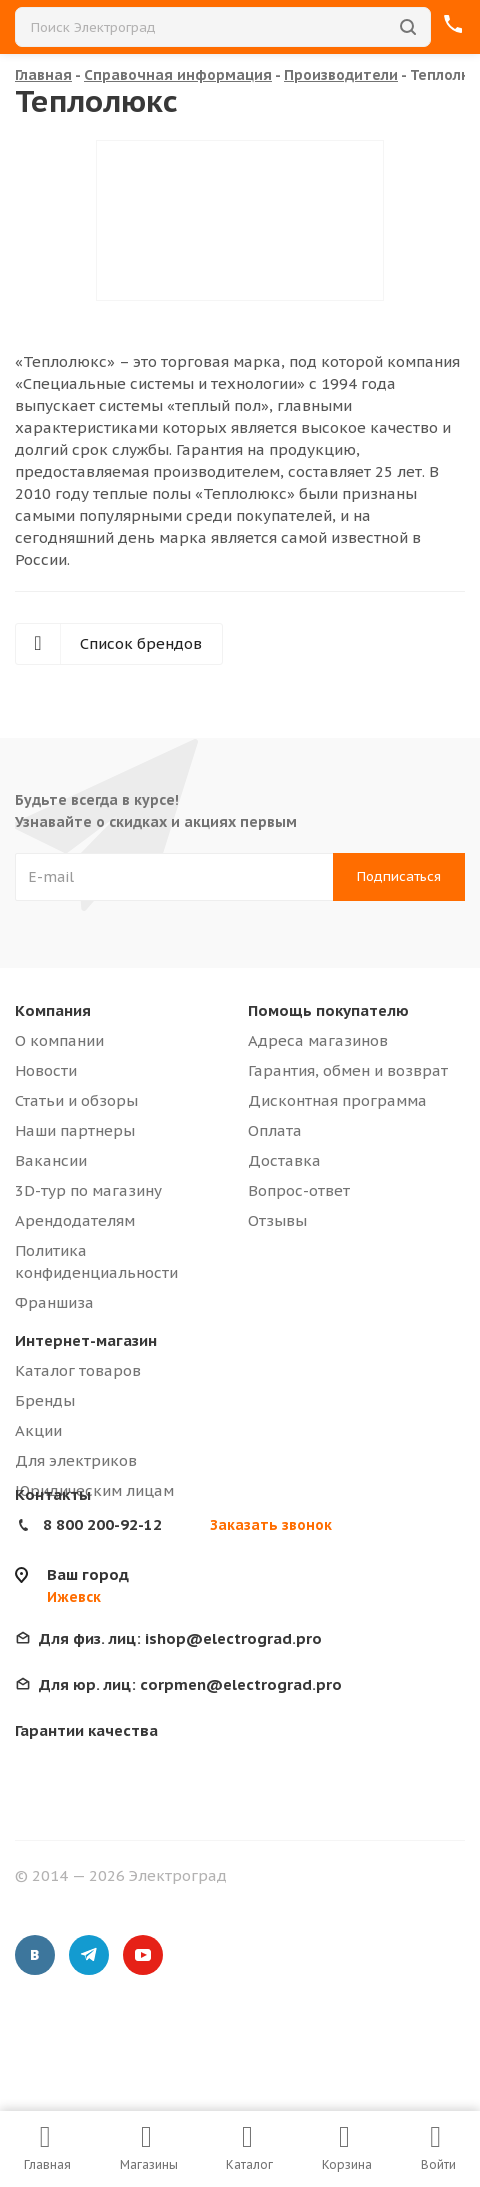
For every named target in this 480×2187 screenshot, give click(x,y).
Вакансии (51, 1160)
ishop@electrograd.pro (180, 1638)
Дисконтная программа (337, 1100)
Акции (38, 1430)
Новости (46, 1070)
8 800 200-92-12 (102, 1524)
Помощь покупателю (328, 1010)
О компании (59, 1040)
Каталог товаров (78, 1370)
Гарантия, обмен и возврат (348, 1070)
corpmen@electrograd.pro (190, 1684)
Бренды (45, 1400)
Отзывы (277, 1220)
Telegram (89, 1955)
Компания (53, 1010)
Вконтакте (35, 1955)
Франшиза (54, 1302)
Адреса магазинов (318, 1040)
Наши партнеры (75, 1130)
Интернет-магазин (86, 1340)
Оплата (275, 1130)
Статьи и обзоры (76, 1100)
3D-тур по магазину (88, 1190)
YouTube (143, 1955)
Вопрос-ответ (299, 1190)
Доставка (284, 1160)
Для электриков (76, 1460)
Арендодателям (75, 1220)
